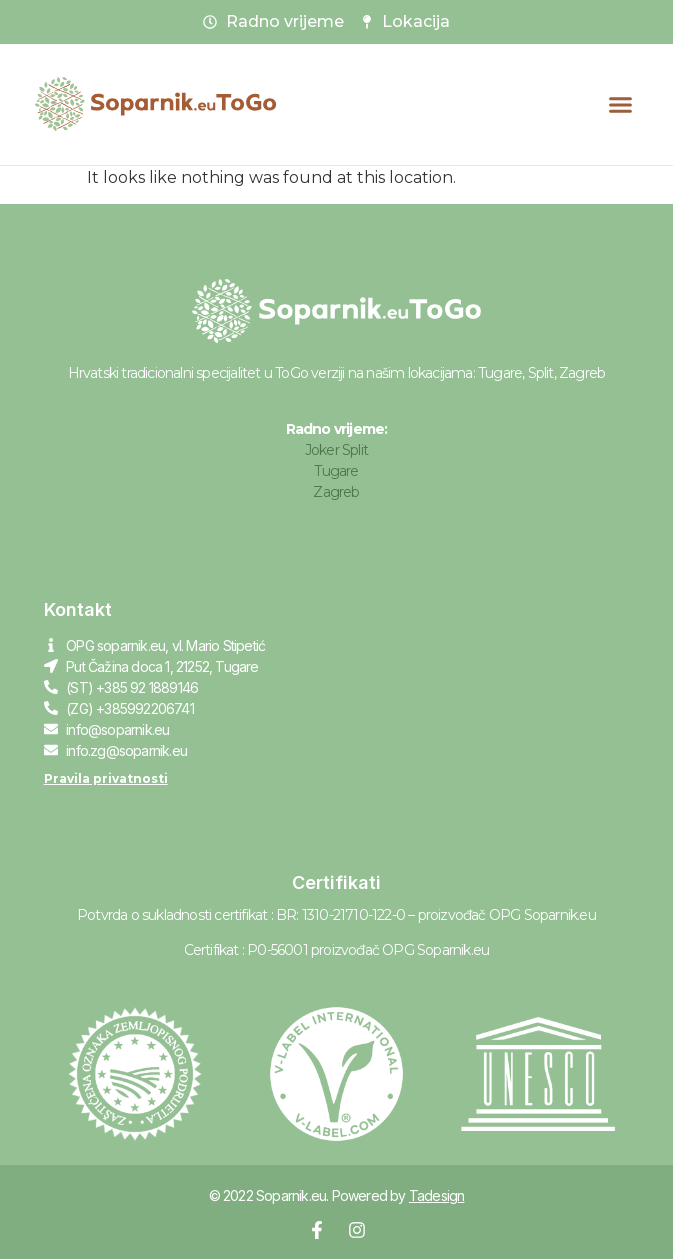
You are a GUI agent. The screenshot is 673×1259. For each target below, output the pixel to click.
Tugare (336, 471)
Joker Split (336, 450)
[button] (621, 105)
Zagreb (336, 492)
